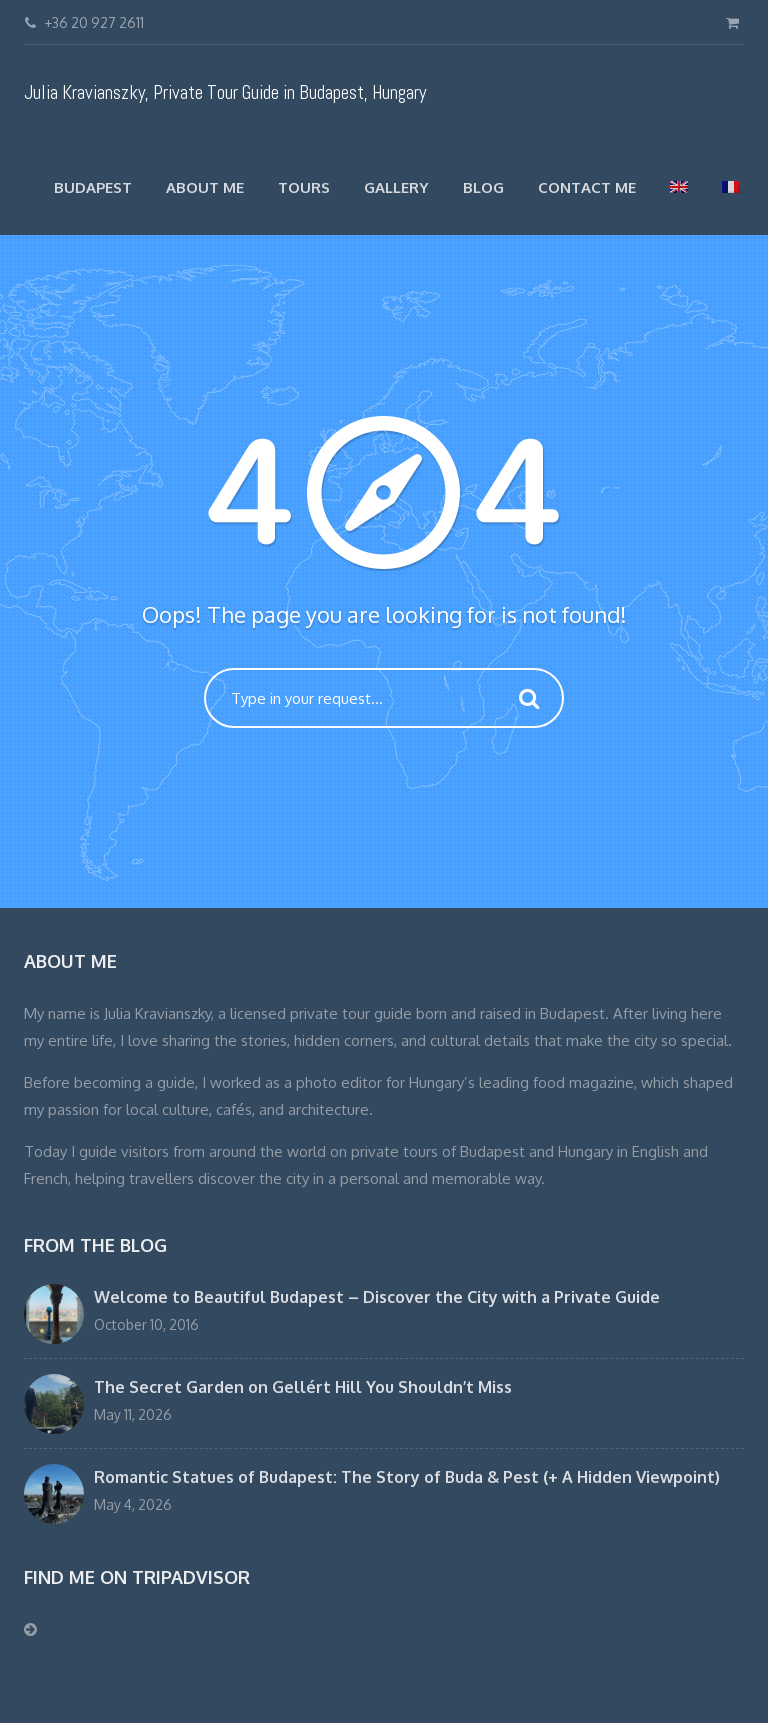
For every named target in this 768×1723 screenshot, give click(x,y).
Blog (483, 187)
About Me (205, 187)
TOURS (304, 187)
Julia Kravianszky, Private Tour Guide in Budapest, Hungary (225, 92)
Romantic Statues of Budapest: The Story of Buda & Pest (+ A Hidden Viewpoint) (407, 1477)
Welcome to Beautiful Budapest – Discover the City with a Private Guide (377, 1297)
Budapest (93, 187)
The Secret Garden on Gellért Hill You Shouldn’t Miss (303, 1387)
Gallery (396, 187)
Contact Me (587, 187)
